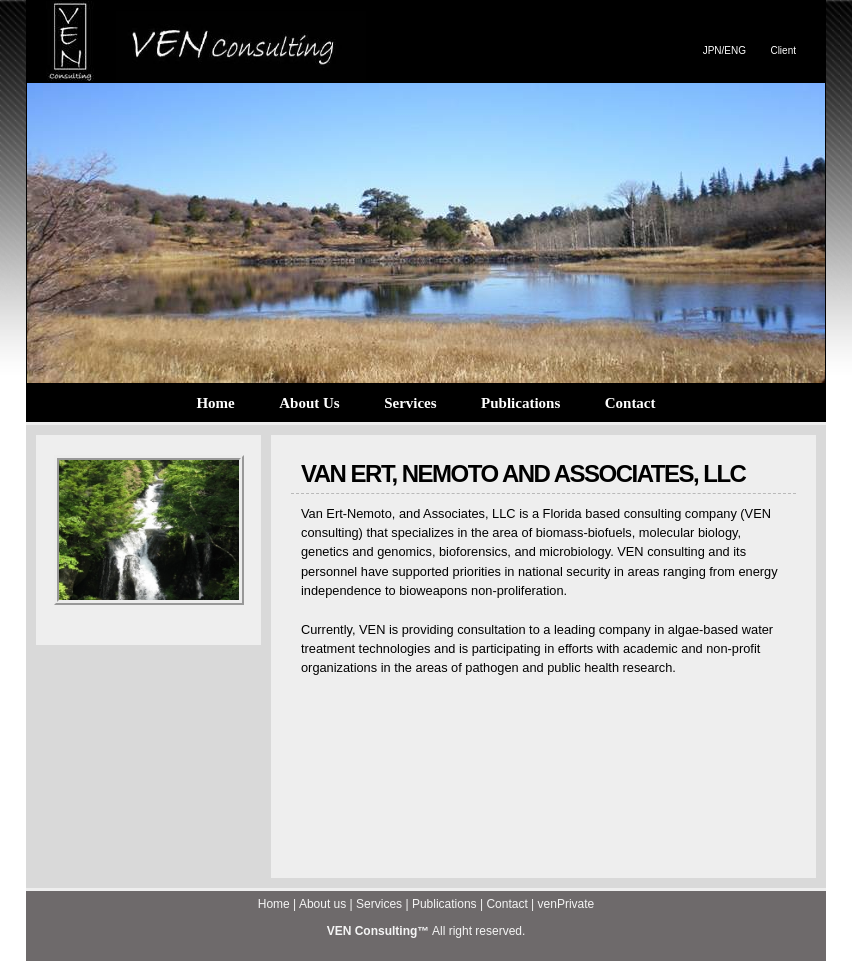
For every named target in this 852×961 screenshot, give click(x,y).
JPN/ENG (724, 50)
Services (410, 403)
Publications (520, 403)
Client (783, 50)
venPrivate (566, 904)
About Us (309, 403)
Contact (630, 403)
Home (215, 403)
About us (322, 904)
